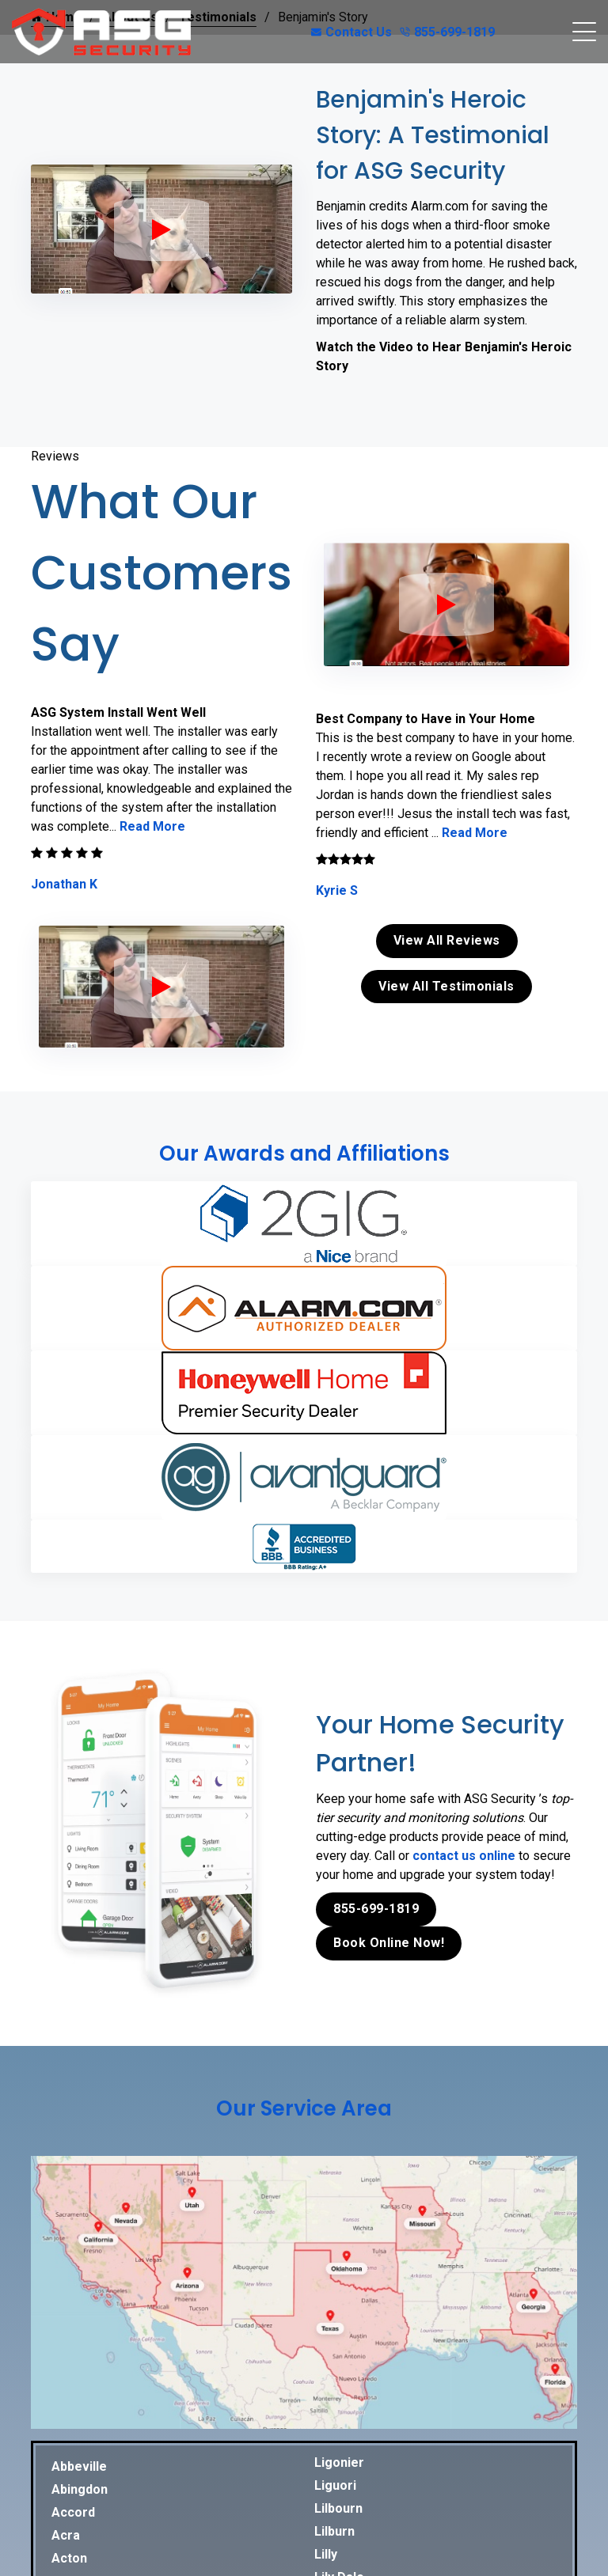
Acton (69, 2558)
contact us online (463, 1855)
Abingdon (79, 2489)
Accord (73, 2512)
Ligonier (339, 2462)
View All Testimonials (446, 986)
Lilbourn (338, 2508)
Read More (152, 826)
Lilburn (334, 2531)
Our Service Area (304, 2108)
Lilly (325, 2554)
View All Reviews (446, 940)
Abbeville (79, 2466)
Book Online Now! (388, 1942)
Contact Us (351, 32)
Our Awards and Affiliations (304, 1153)
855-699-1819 (447, 32)
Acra (65, 2535)
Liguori (335, 2485)
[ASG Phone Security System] (161, 229)
